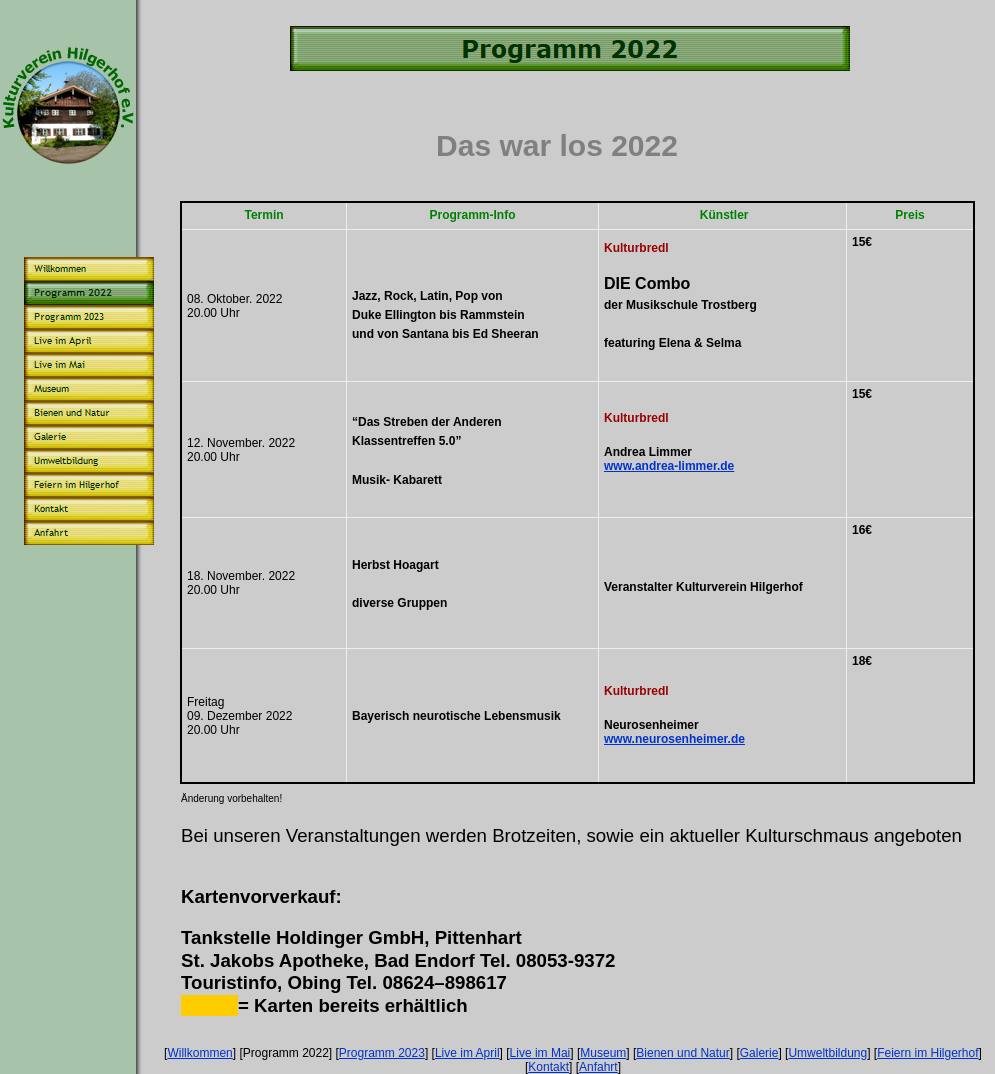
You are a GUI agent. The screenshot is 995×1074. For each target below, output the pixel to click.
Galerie (759, 1053)
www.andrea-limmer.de (669, 466)
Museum (603, 1053)
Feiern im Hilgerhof (927, 1053)
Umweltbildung (827, 1053)
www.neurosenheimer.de (674, 739)
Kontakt (548, 1067)
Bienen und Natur (682, 1053)
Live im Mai (540, 1053)
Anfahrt (598, 1067)
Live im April (467, 1053)
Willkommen (199, 1053)
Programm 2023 (382, 1053)
